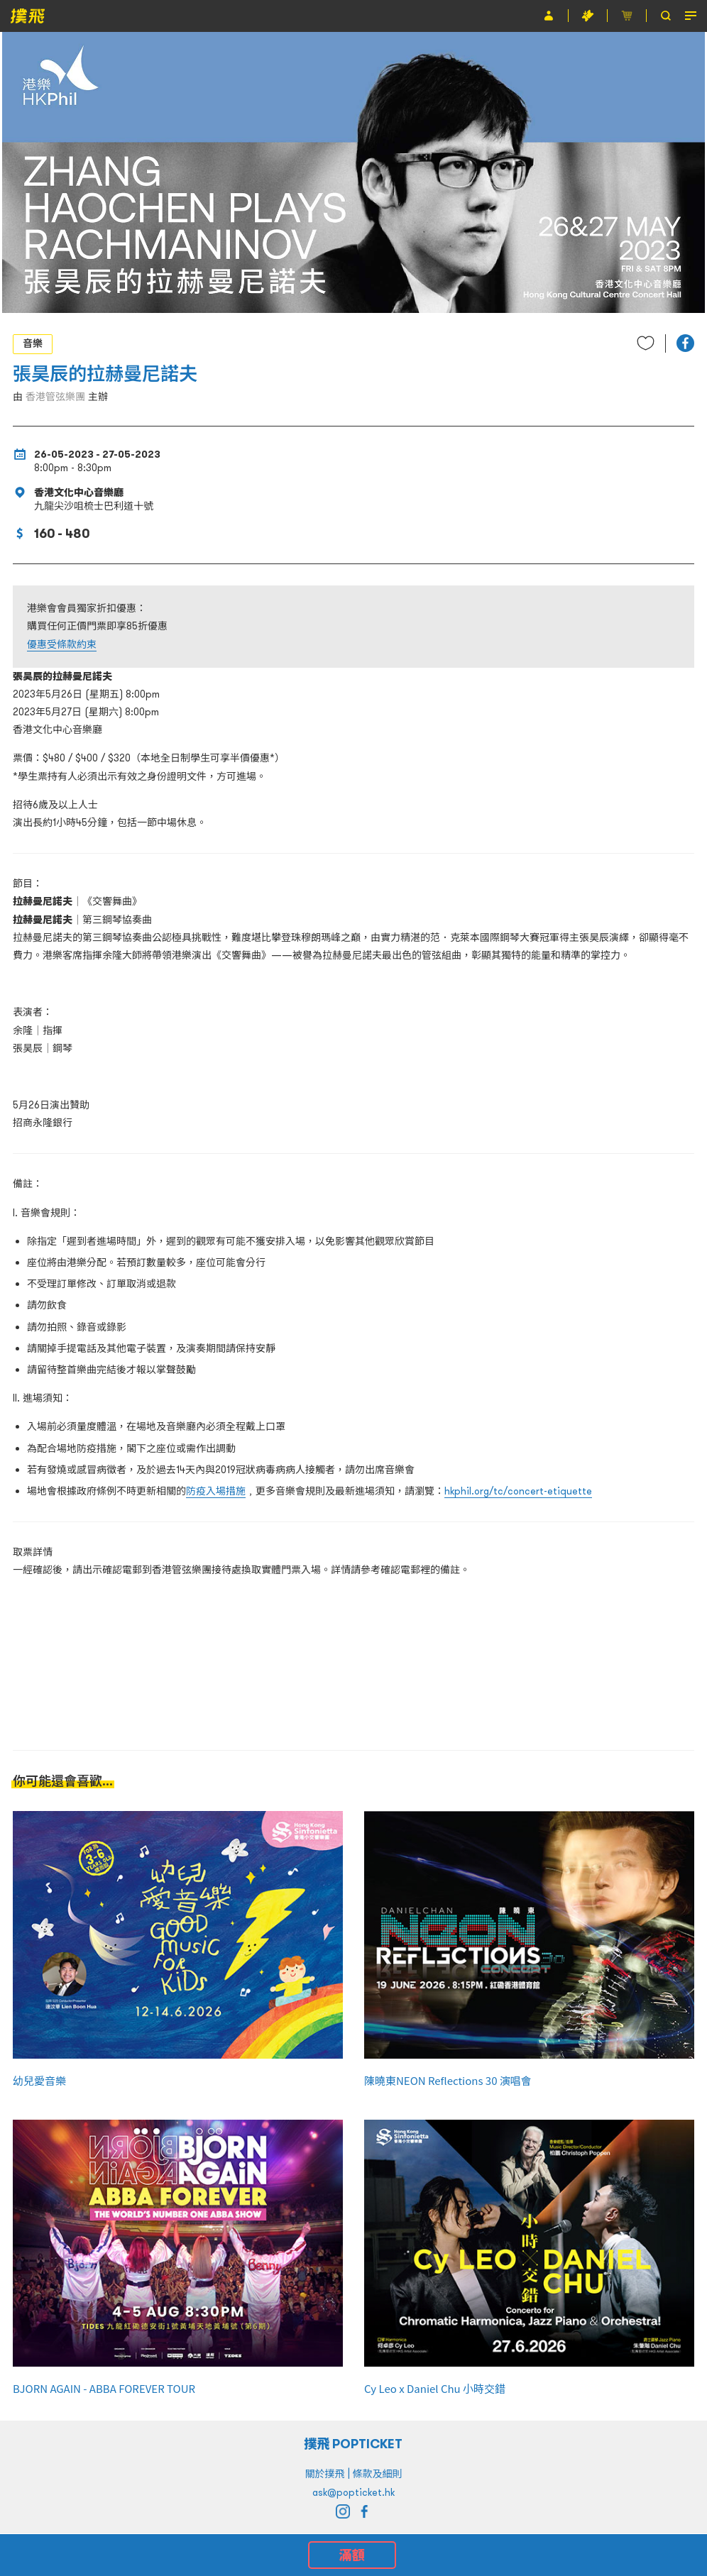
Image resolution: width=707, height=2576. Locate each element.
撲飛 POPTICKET (354, 2443)
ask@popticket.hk (353, 2492)
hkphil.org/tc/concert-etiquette (518, 1491)
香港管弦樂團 (55, 396)
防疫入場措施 (216, 1491)
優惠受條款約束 (62, 644)
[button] (685, 343)
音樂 (33, 343)
